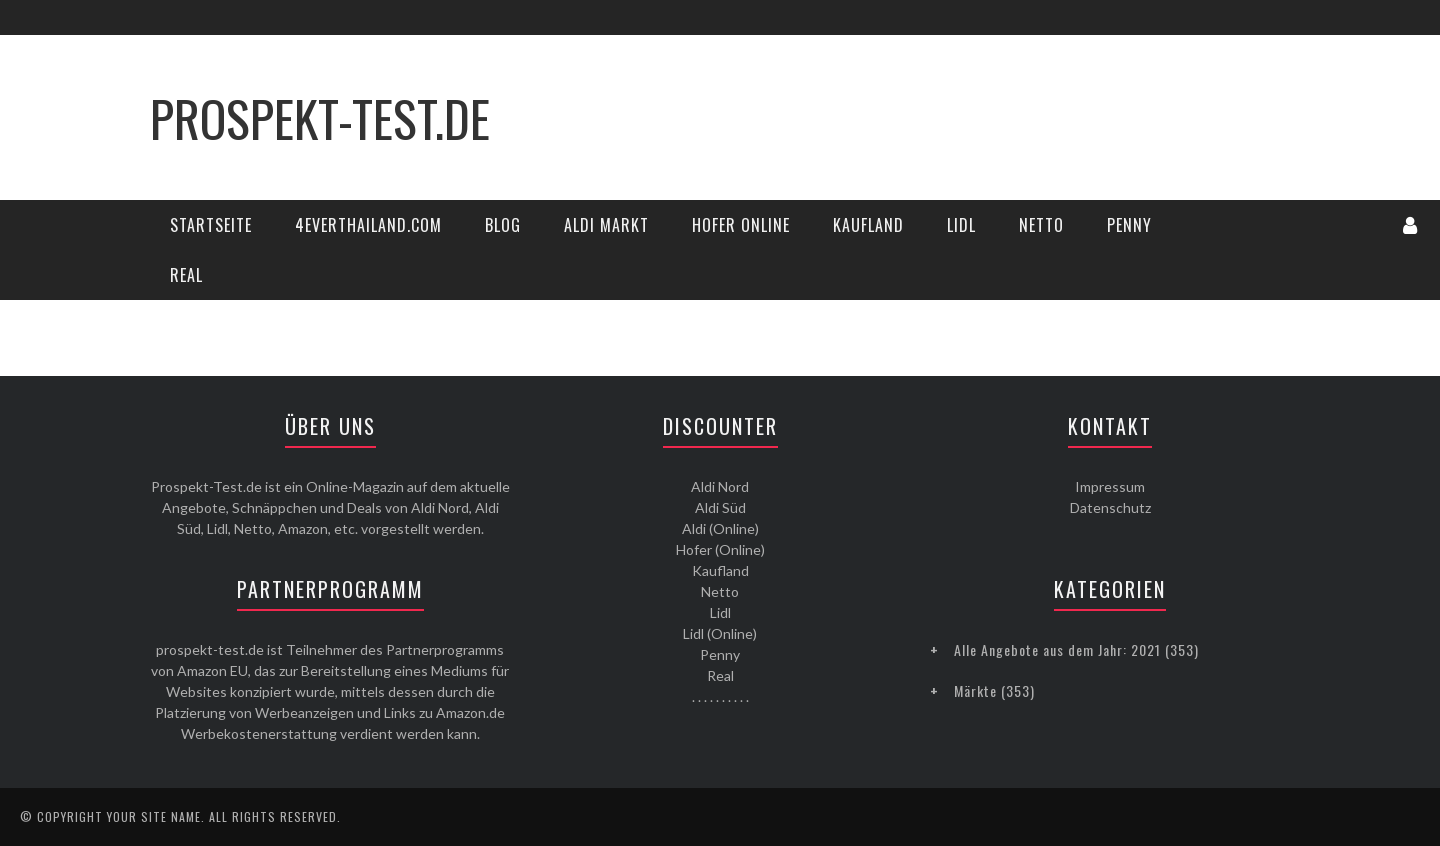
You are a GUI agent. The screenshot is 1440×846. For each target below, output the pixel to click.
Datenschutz (1110, 507)
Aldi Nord (720, 486)
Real (186, 275)
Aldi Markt (606, 225)
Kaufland (868, 225)
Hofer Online (741, 225)
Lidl (961, 225)
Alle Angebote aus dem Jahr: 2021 (1057, 649)
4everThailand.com (368, 225)
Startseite (211, 225)
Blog (503, 225)
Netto (1041, 225)
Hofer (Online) (720, 549)
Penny (1129, 225)
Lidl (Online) (720, 633)
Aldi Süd (720, 507)
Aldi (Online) (720, 528)
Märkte (975, 690)
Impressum (1110, 486)
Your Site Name (154, 816)
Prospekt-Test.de (320, 117)
